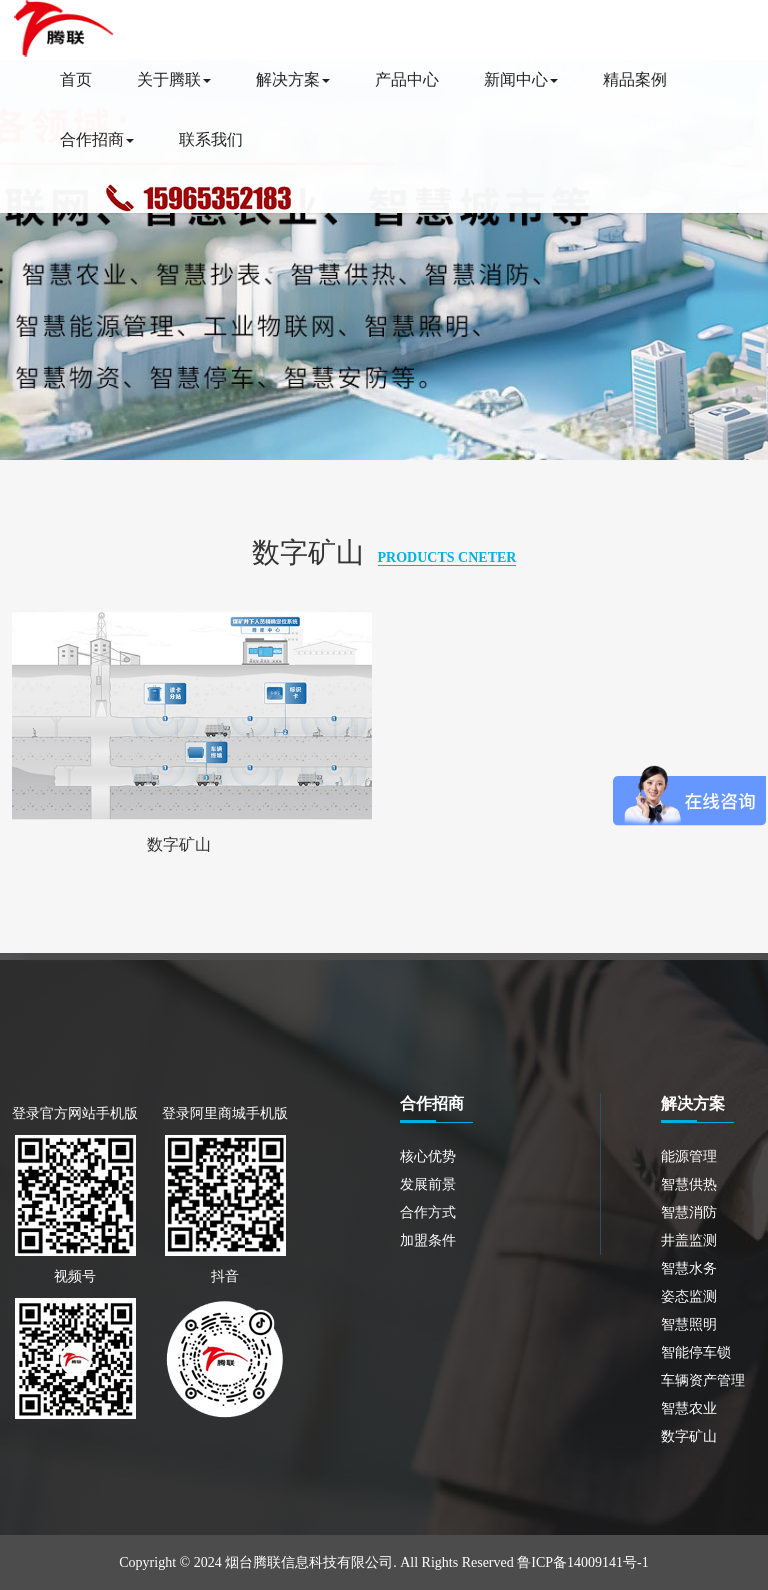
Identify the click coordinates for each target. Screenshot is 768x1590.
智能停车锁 (696, 1352)
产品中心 (407, 79)
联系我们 (211, 139)
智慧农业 (689, 1408)
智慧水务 (689, 1268)
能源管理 (689, 1156)
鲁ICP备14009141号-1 (582, 1562)
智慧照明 (689, 1324)
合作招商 (97, 139)
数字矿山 (179, 844)
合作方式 (428, 1212)
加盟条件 (428, 1240)
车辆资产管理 (703, 1380)
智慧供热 (689, 1184)
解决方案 (293, 79)
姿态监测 (689, 1296)
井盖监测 (689, 1240)
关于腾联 (174, 79)
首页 (76, 79)
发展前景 (428, 1184)
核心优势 (428, 1156)
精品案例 (635, 79)
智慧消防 (689, 1212)
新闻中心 (521, 79)
